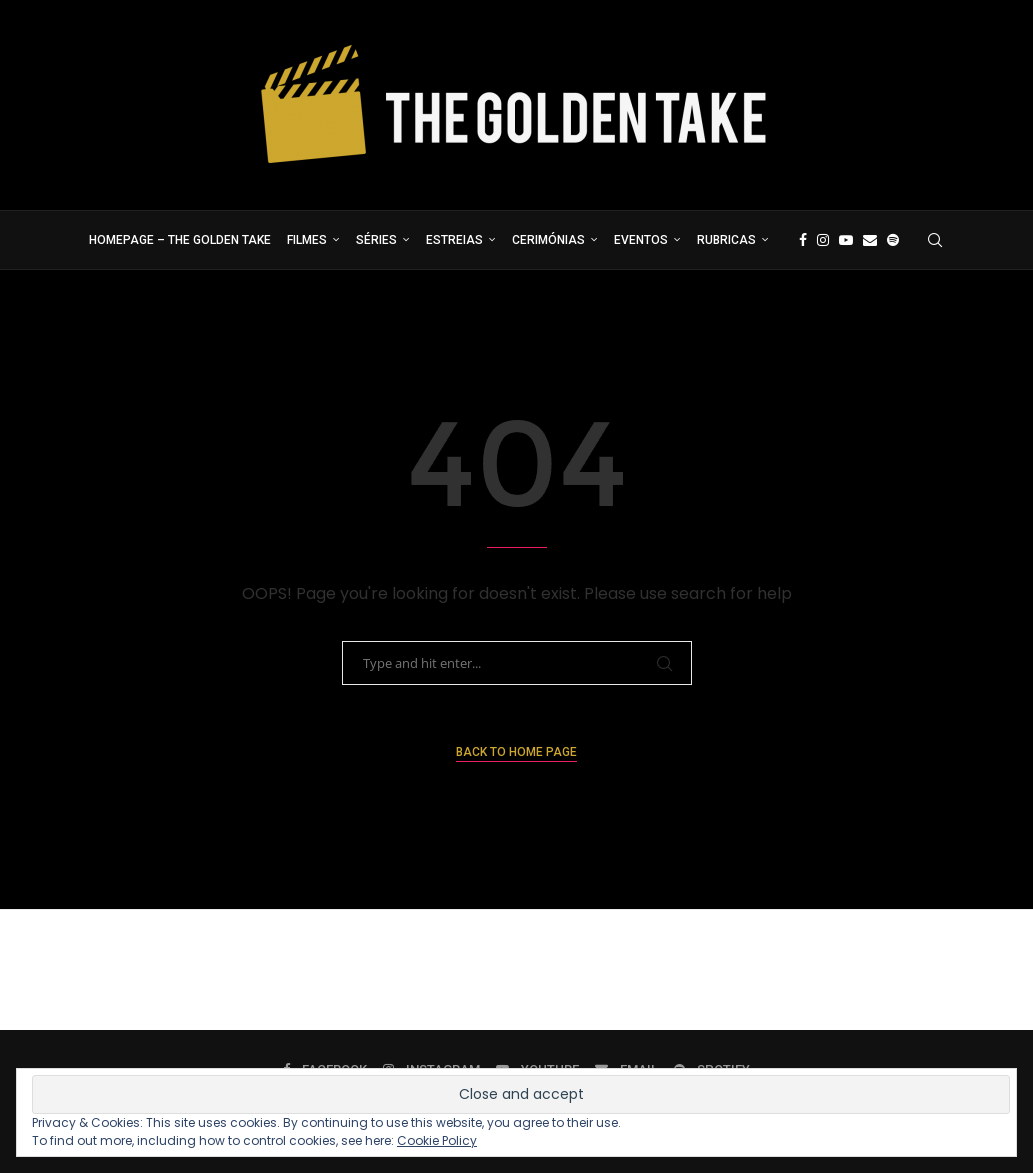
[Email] (870, 240)
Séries (376, 240)
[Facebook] (803, 240)
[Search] (935, 240)
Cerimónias (548, 240)
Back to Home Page (516, 752)
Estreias (454, 240)
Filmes (307, 240)
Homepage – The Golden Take (180, 240)
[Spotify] (893, 240)
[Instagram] (823, 240)
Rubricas (726, 240)
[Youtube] (846, 240)
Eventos (641, 240)
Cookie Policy (437, 1140)
